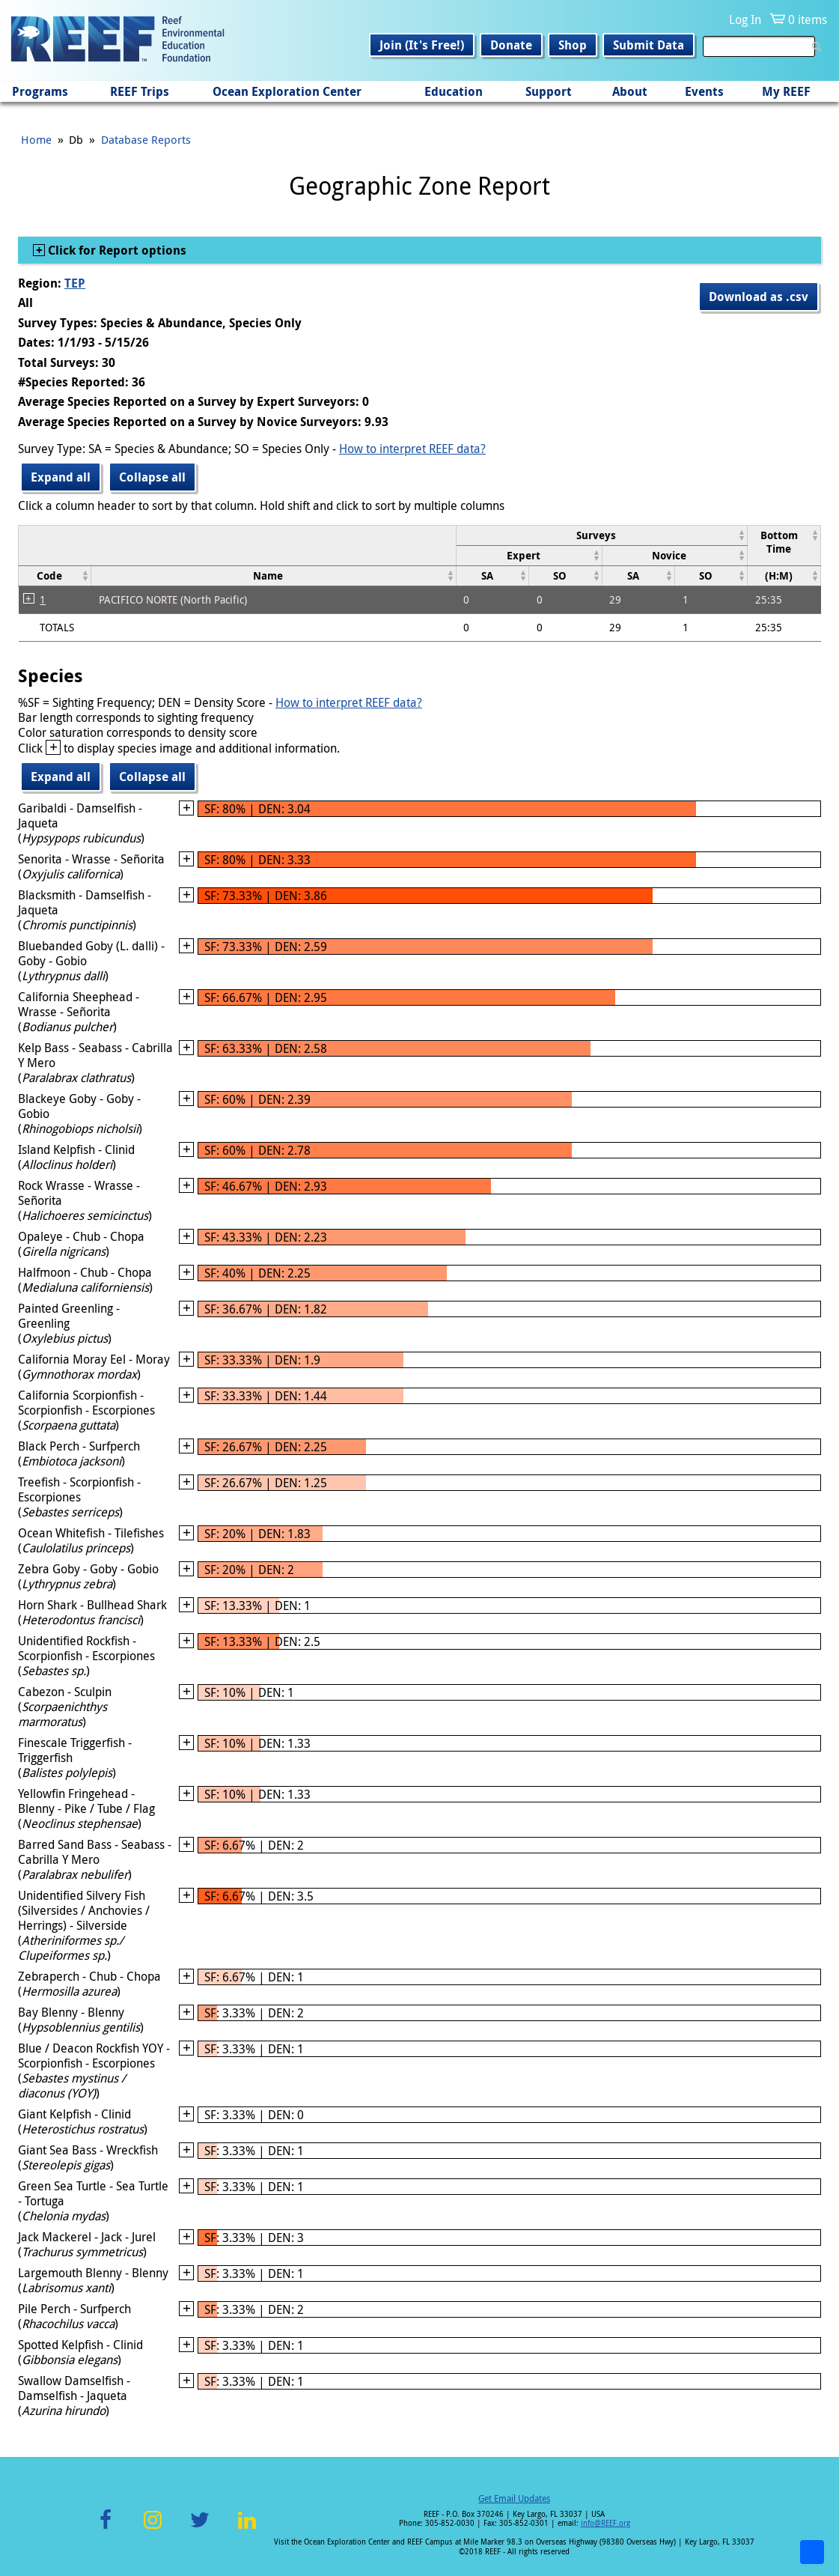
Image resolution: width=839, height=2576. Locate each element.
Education (453, 91)
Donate (511, 45)
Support (548, 91)
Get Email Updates (514, 2498)
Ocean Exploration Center (287, 91)
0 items (807, 19)
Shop (572, 45)
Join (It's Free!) (421, 45)
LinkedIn (247, 2528)
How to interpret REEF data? (412, 448)
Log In (745, 19)
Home (36, 139)
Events (704, 91)
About (629, 91)
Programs (40, 91)
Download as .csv (758, 296)
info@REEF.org (605, 2523)
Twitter (199, 2528)
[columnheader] (602, 535)
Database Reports (146, 139)
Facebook (105, 2528)
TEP (74, 283)
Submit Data (648, 45)
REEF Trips (139, 91)
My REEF (786, 91)
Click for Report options (115, 250)
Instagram (152, 2528)
